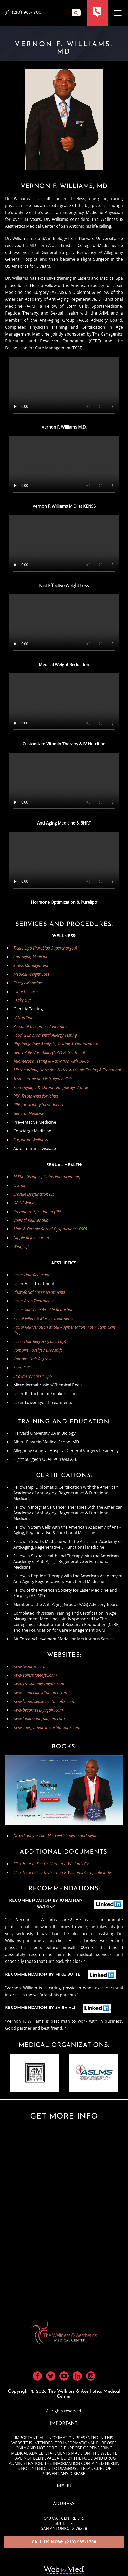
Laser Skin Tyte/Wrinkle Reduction (43, 1309)
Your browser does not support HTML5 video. (64, 388)
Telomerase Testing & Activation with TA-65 (51, 1061)
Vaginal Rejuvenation (32, 1220)
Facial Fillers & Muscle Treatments (43, 1318)
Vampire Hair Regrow (32, 1359)
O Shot (19, 1185)
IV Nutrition (23, 1017)
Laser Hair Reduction (31, 1275)
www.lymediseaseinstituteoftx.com (43, 1701)
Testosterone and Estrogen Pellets (43, 1078)
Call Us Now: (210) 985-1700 (64, 2542)
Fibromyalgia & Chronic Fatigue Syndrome (50, 1087)
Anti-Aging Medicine (30, 957)
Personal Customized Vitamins (40, 1026)
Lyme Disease (25, 991)
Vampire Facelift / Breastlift (37, 1350)
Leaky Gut (22, 1000)
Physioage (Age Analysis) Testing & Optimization (55, 1044)
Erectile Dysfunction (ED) (35, 1194)
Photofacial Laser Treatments (39, 1292)
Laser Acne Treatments (33, 1301)
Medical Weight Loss (31, 974)
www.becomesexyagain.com (38, 1710)
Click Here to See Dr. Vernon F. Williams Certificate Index (63, 1872)
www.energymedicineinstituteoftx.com (46, 1727)
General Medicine (28, 1113)
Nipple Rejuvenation (31, 1237)
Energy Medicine (27, 983)
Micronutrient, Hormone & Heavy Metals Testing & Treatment (67, 1070)
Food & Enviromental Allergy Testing (45, 1035)
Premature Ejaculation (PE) (37, 1211)
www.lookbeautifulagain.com (39, 1719)
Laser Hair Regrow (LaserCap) (39, 1341)
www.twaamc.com (29, 1666)
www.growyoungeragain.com (38, 1684)
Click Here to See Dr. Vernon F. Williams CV (51, 1863)
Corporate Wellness (30, 1139)
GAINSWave (23, 1203)
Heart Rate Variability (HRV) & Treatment (49, 1052)
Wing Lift (21, 1246)
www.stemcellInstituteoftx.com (40, 1692)
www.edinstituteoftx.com (35, 1675)
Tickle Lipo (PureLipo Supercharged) (45, 948)
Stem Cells (22, 1367)
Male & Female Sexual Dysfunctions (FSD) (50, 1229)
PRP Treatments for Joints (35, 1096)
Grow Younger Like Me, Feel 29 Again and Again (55, 1836)
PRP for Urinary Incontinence (38, 1105)
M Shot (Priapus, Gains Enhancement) (46, 1177)
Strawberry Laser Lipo (32, 1376)
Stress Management (30, 965)
